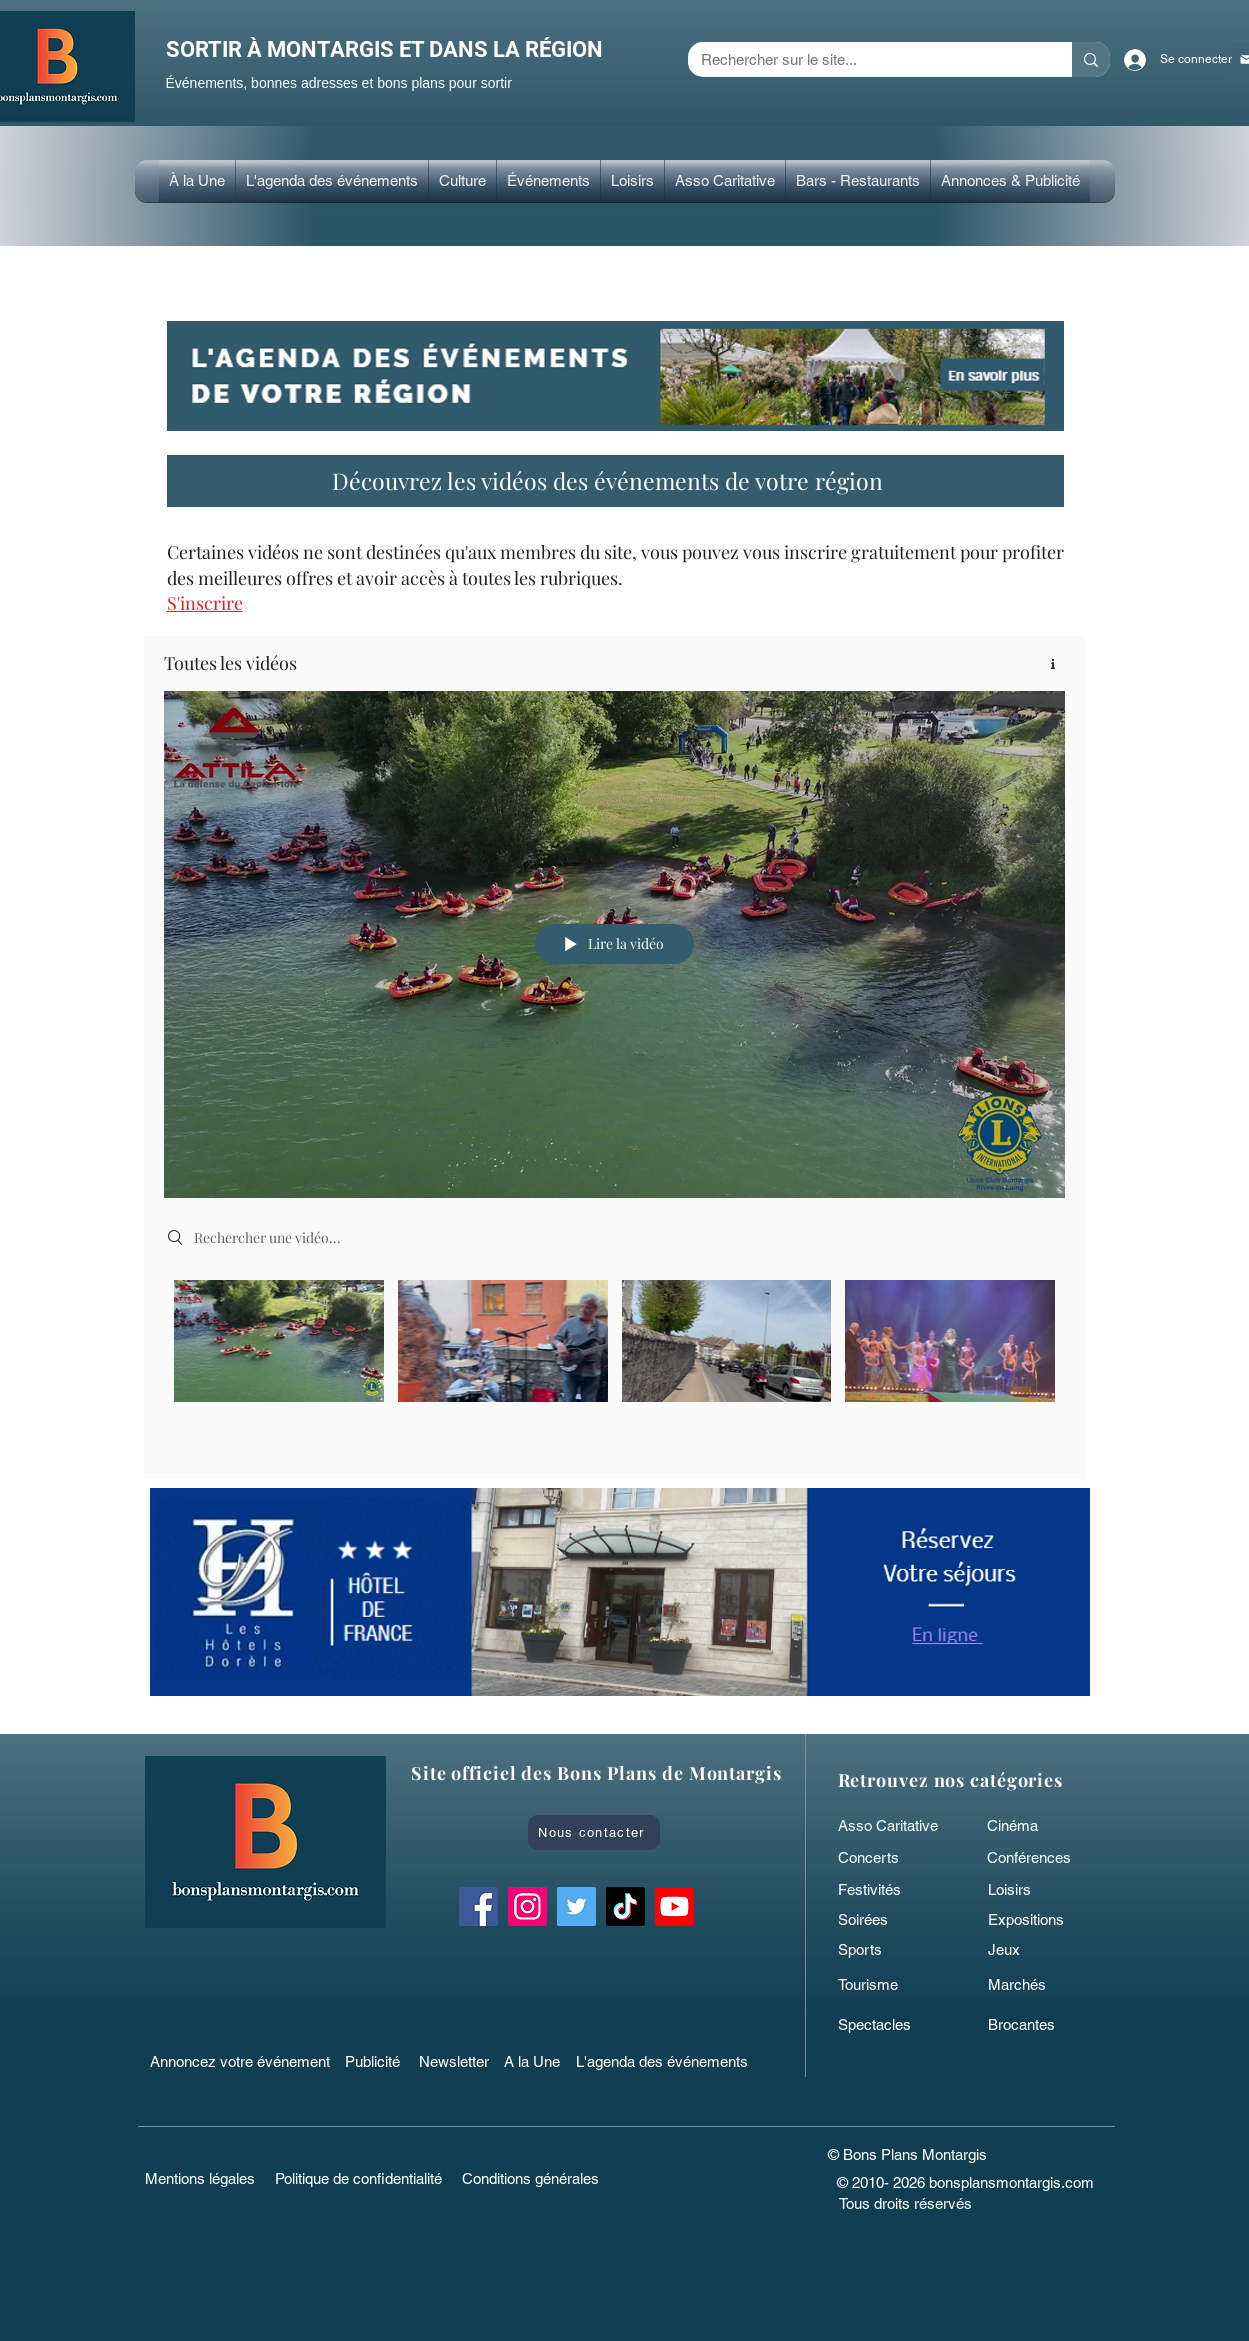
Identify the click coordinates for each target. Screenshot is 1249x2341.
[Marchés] (1036, 1985)
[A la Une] (541, 2062)
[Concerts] (886, 1858)
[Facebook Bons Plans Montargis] (478, 1906)
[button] (462, 181)
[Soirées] (886, 1920)
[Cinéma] (1031, 1826)
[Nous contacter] (594, 1832)
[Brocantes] (1036, 2025)
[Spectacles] (886, 2025)
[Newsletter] (456, 2062)
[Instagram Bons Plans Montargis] (527, 1906)
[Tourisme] (886, 1985)
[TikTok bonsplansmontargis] (625, 1906)
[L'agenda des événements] (668, 2062)
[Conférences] (1046, 1858)
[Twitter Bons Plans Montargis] (576, 1906)
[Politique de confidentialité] (359, 2179)
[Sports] (886, 1950)
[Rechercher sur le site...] (865, 59)
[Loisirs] (1036, 1890)
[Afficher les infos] (1045, 663)
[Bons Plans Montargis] (674, 1906)
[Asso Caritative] (894, 1826)
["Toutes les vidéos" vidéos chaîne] (614, 1363)
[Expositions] (1036, 1920)
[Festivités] (886, 1890)
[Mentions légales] (200, 2178)
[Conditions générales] (530, 2179)
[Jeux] (1036, 1950)
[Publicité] (376, 2062)
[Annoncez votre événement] (242, 2062)
